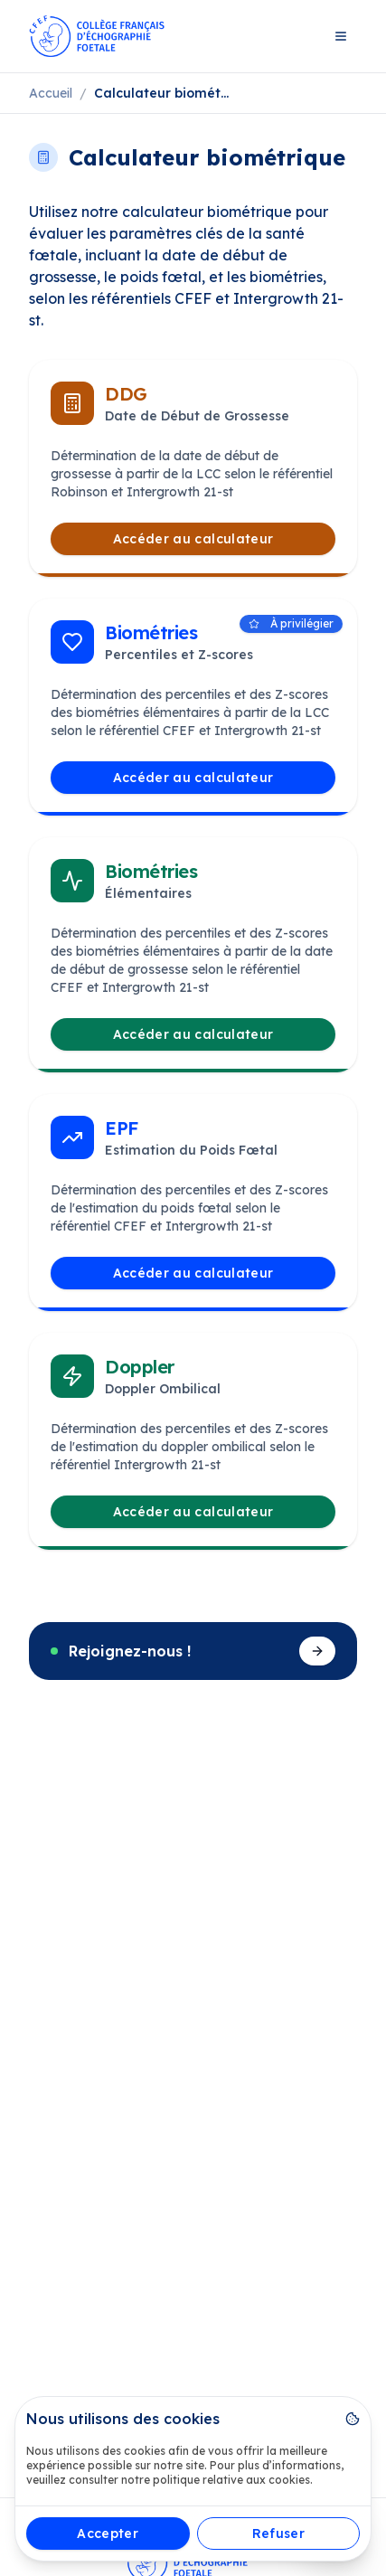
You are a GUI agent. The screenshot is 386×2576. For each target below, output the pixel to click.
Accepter (107, 2533)
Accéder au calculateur (193, 539)
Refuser (278, 2533)
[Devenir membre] (317, 1651)
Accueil (50, 93)
